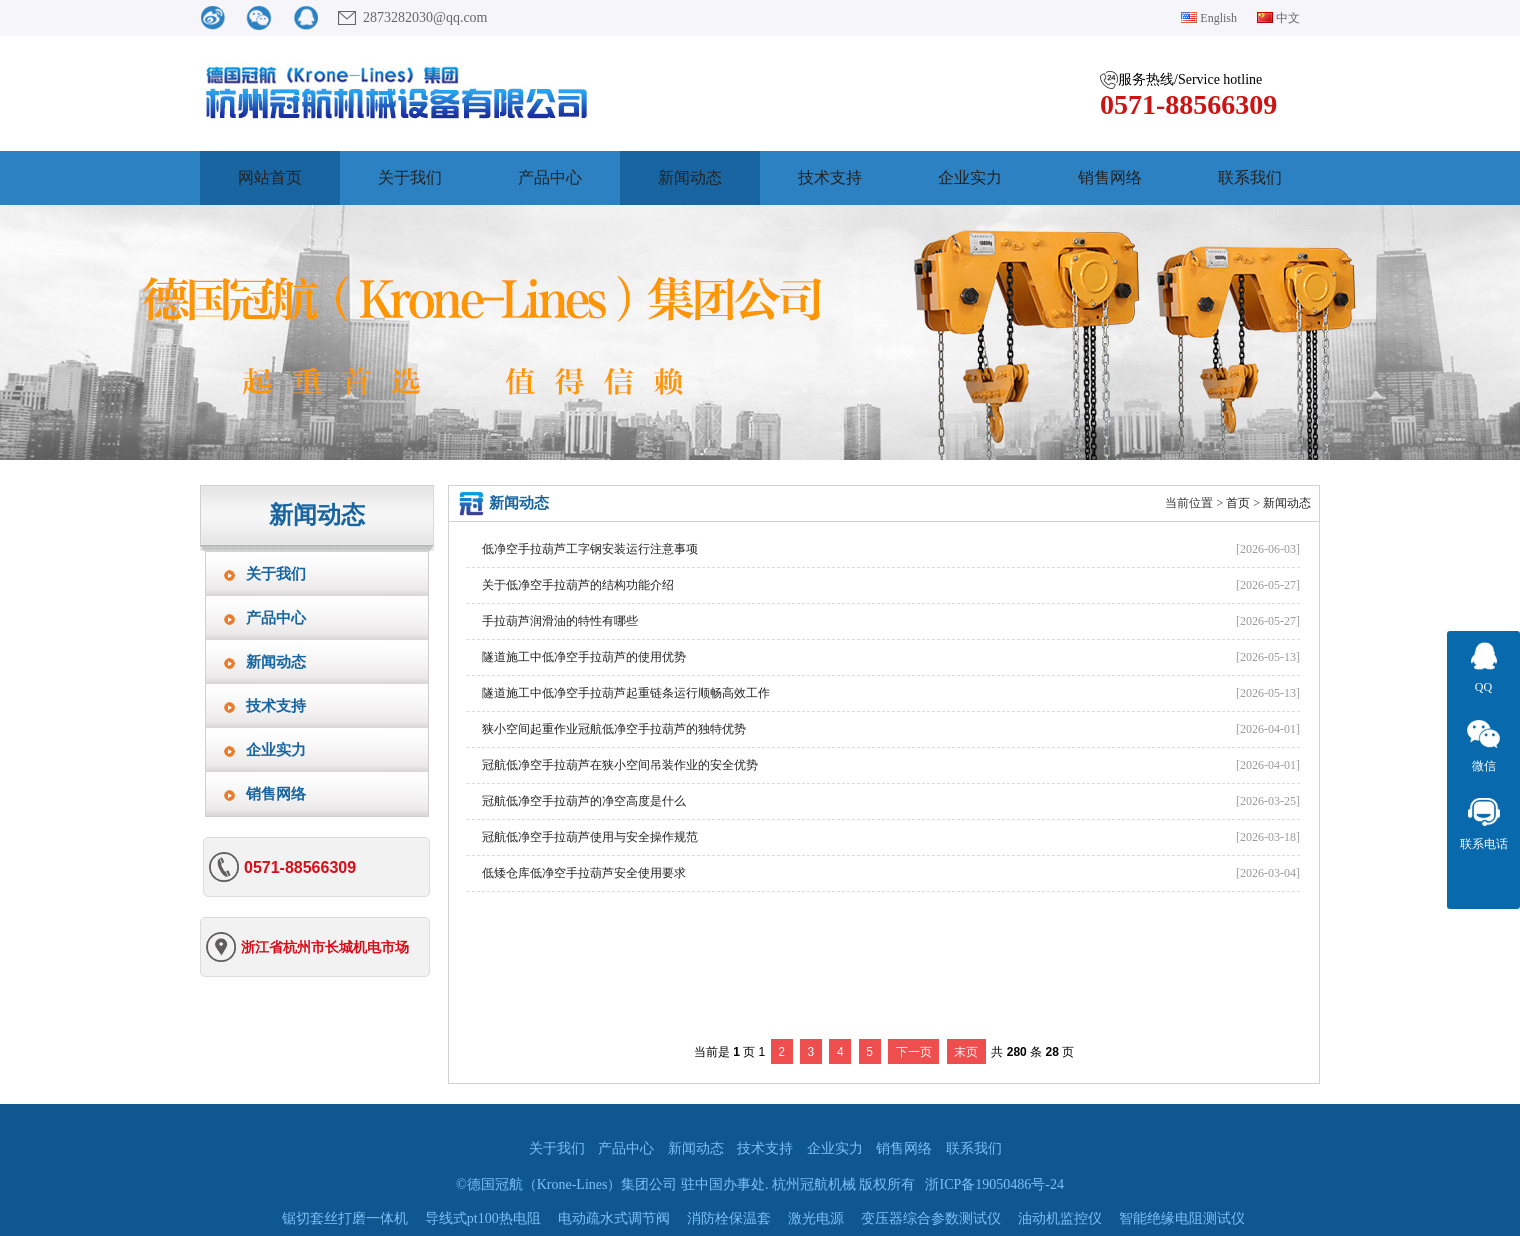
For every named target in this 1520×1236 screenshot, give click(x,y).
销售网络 (1110, 177)
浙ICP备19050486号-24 (994, 1184)
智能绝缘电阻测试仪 (1182, 1218)
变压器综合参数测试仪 (931, 1218)
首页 (1238, 503)
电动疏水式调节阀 (614, 1218)
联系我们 (1250, 177)
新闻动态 (690, 177)
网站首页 (270, 177)
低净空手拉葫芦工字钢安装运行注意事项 (590, 549)
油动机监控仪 (1060, 1218)
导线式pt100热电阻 (483, 1218)
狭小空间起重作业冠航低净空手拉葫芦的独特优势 (614, 729)
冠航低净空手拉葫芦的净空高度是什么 (584, 801)
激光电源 (816, 1218)
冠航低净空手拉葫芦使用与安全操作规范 (590, 837)
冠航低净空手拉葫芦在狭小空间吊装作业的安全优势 (620, 765)
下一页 (914, 1052)
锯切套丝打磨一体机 (345, 1218)
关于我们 (410, 177)
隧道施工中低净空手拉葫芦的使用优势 (584, 657)
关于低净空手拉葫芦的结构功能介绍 (578, 585)
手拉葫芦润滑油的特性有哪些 (560, 621)
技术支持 (830, 177)
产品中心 (550, 177)
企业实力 (970, 177)
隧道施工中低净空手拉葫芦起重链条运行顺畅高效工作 (626, 693)
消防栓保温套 (729, 1218)
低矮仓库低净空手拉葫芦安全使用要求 (584, 873)
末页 (966, 1052)
